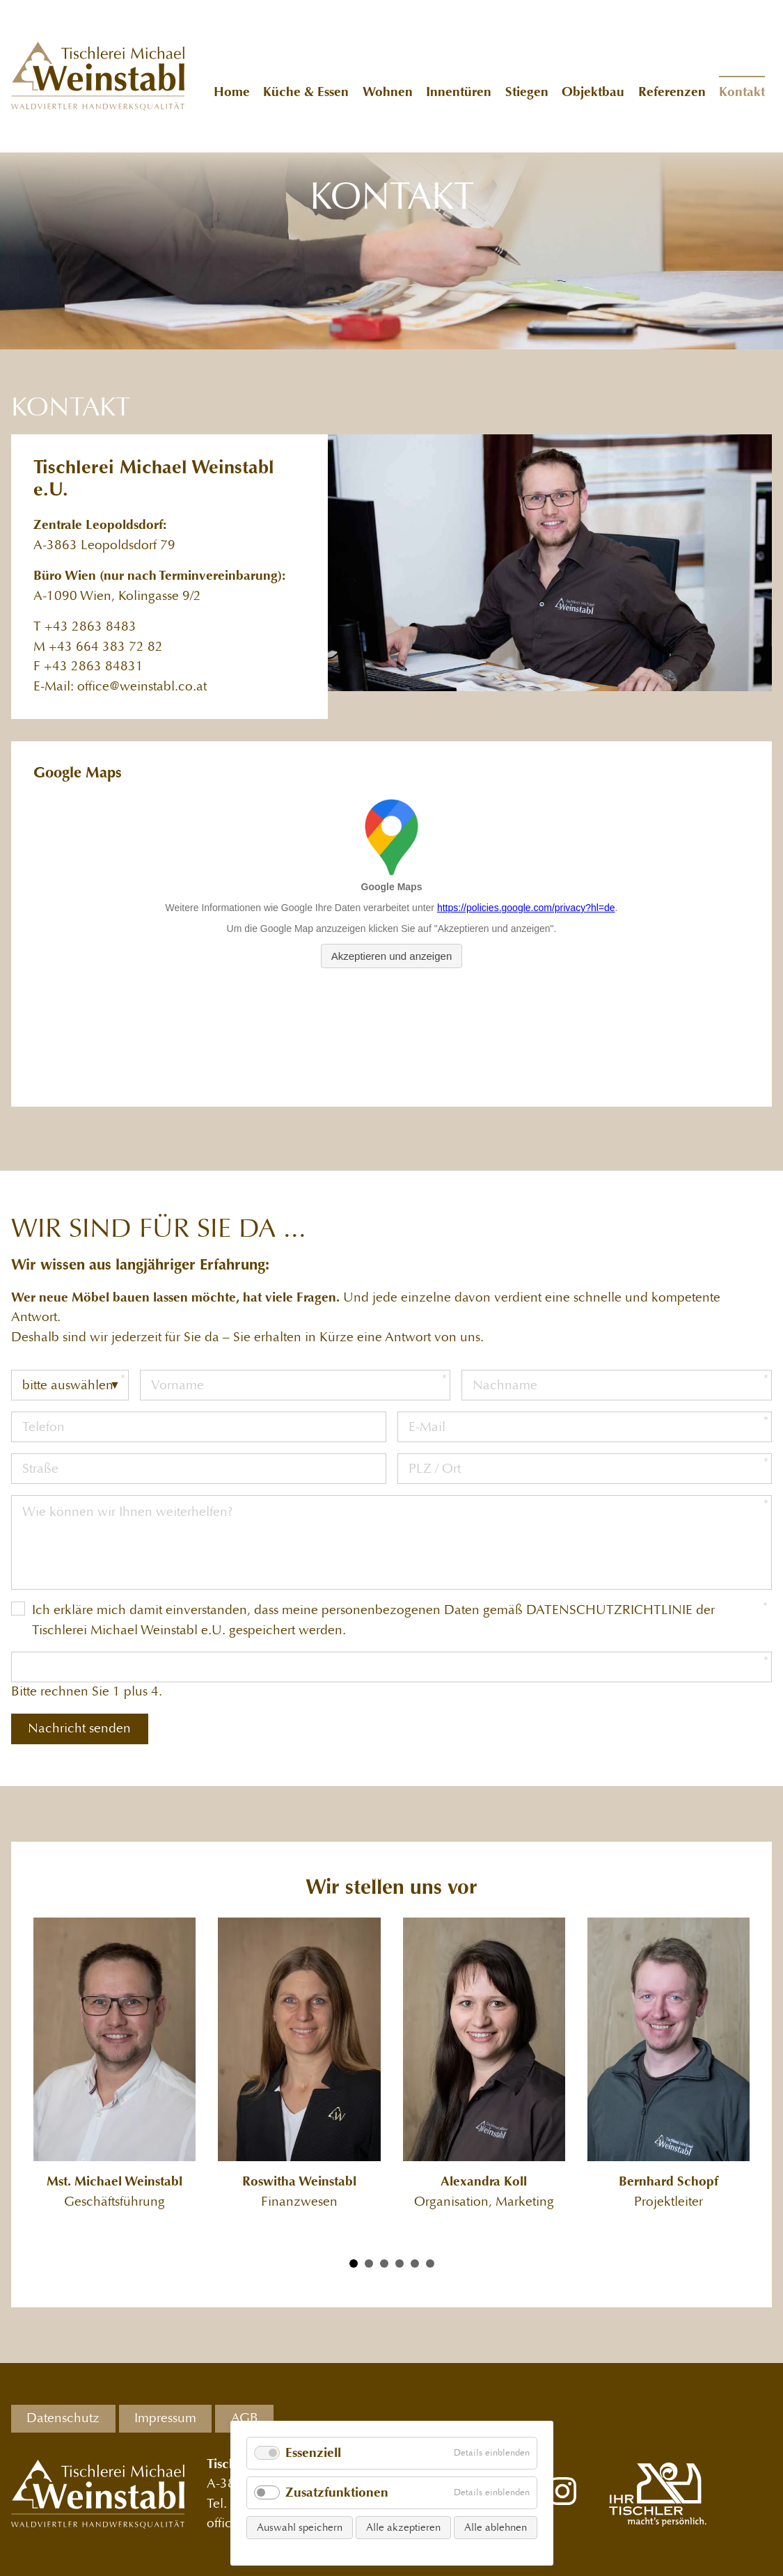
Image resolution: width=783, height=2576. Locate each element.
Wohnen (388, 92)
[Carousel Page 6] (430, 2263)
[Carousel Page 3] (384, 2263)
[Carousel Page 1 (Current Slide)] (353, 2263)
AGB (244, 2418)
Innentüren (458, 92)
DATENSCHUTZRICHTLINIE (609, 1610)
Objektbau (593, 92)
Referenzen (672, 92)
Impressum (165, 2418)
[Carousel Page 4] (399, 2263)
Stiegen (526, 92)
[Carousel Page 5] (415, 2263)
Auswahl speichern (299, 2527)
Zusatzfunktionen (336, 2493)
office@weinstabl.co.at (142, 687)
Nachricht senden (79, 1728)
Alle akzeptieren (403, 2527)
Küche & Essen (306, 92)
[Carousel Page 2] (369, 2263)
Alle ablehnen (495, 2527)
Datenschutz (63, 2418)
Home (232, 92)
